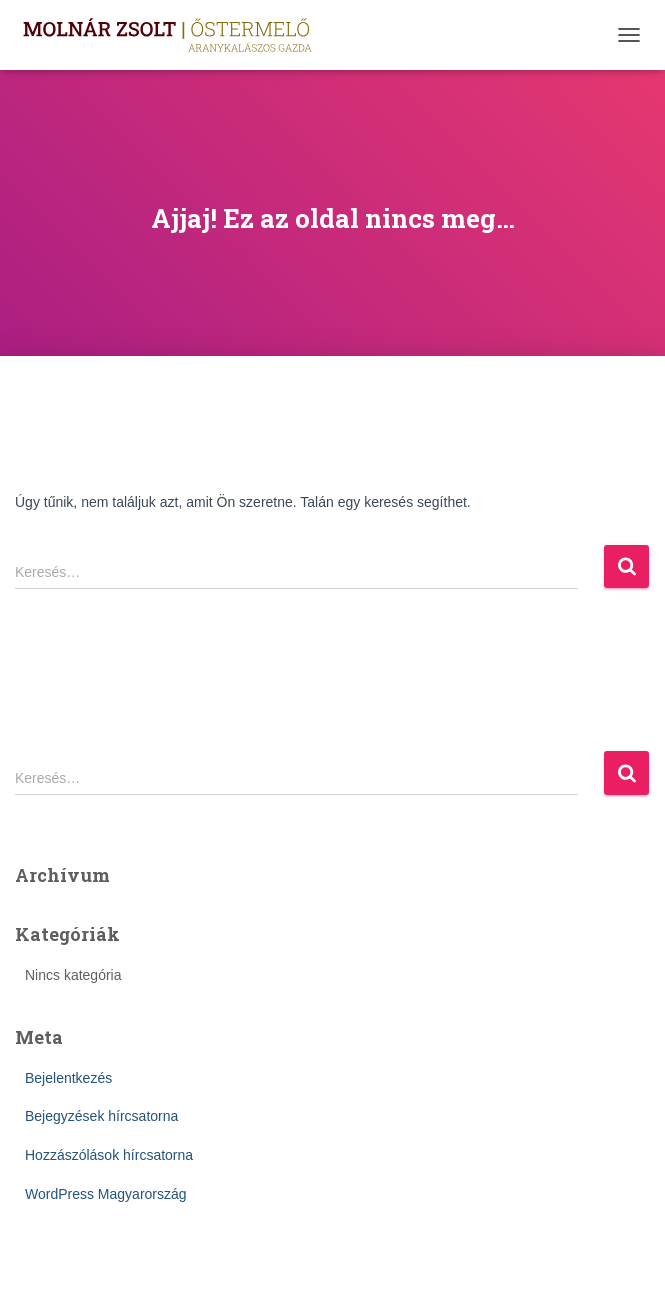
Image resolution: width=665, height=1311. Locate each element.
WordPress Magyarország (106, 1194)
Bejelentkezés (68, 1078)
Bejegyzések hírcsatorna (101, 1116)
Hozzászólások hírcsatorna (109, 1155)
